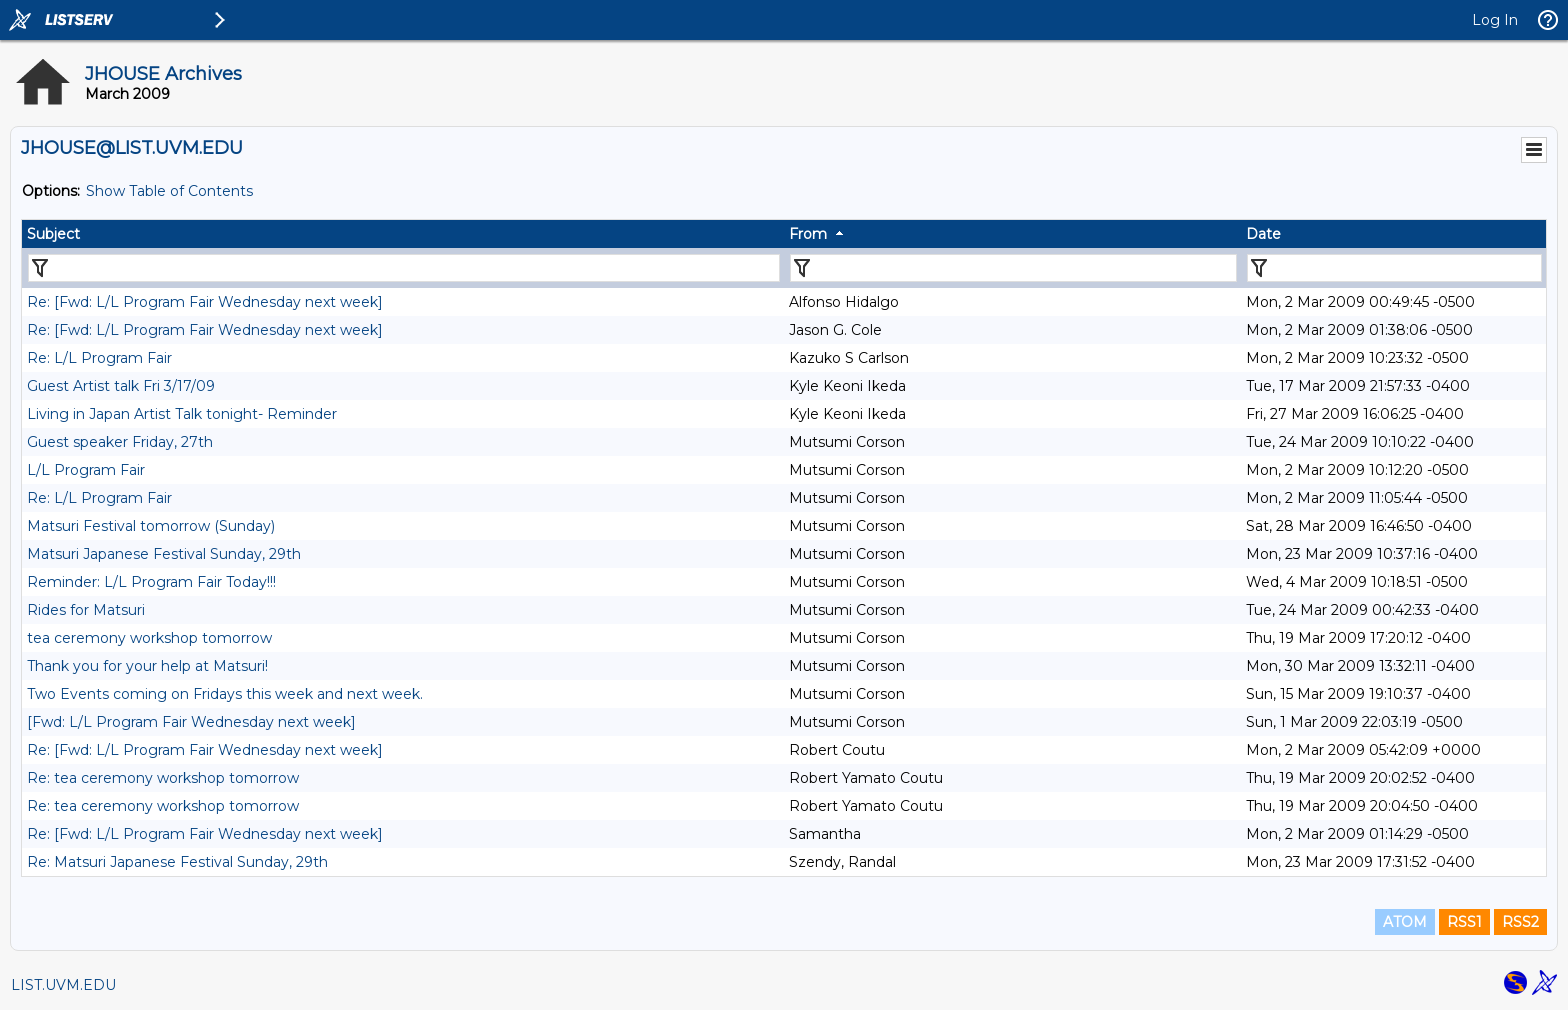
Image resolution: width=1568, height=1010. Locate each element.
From (808, 234)
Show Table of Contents (169, 191)
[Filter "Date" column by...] (1394, 268)
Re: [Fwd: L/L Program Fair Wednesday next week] (205, 302)
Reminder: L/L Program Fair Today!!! (151, 582)
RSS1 (1464, 922)
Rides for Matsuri (86, 610)
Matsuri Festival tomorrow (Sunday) (151, 526)
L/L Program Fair (86, 470)
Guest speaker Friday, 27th (120, 442)
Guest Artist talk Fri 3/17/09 (121, 386)
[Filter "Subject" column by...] (404, 268)
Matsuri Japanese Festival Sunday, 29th (164, 554)
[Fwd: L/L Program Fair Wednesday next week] (191, 722)
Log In (1495, 20)
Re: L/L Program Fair (99, 358)
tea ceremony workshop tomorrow (149, 638)
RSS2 (1520, 922)
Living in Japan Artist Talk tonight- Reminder (182, 414)
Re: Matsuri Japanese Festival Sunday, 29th (177, 862)
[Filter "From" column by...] (1013, 268)
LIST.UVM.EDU (63, 985)
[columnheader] (403, 234)
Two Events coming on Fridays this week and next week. (225, 694)
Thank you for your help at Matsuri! (147, 666)
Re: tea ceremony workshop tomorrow (163, 778)
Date (1263, 234)
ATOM (1405, 922)
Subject (53, 234)
